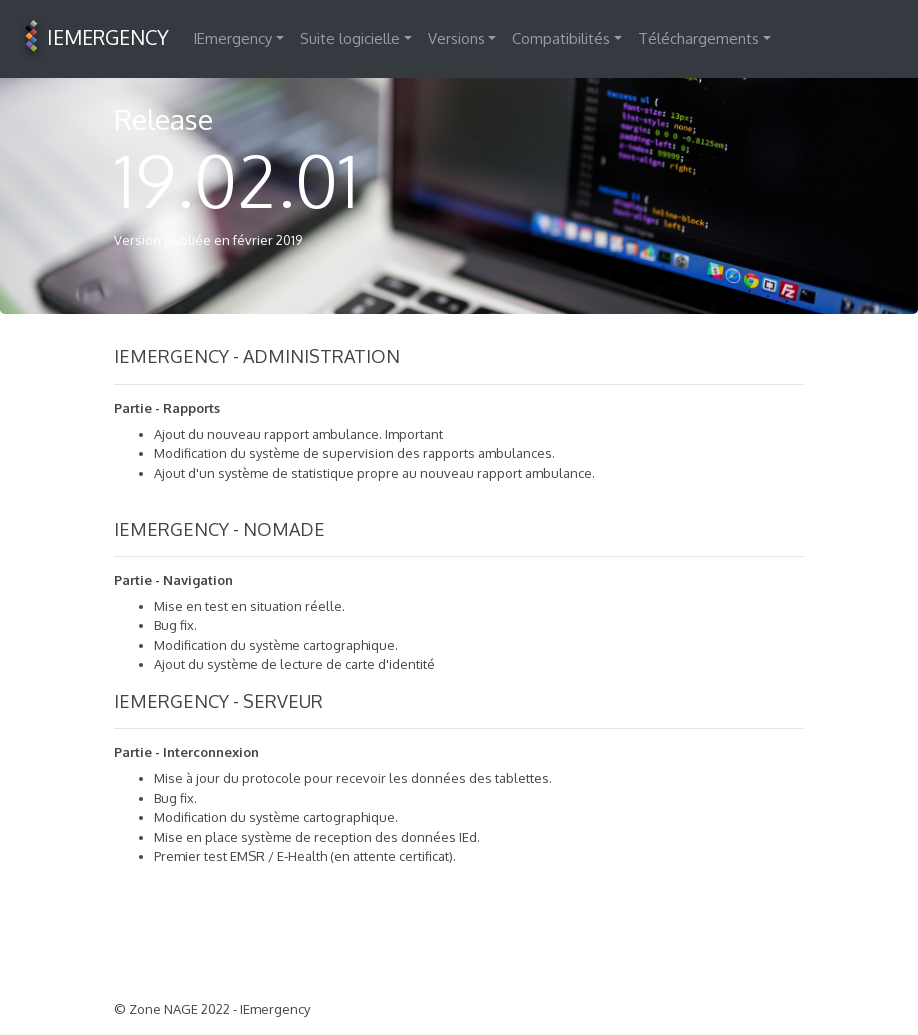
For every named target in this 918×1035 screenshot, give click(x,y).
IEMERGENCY (92, 39)
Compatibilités (561, 38)
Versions (456, 38)
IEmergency (232, 38)
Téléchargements (698, 38)
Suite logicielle (350, 38)
